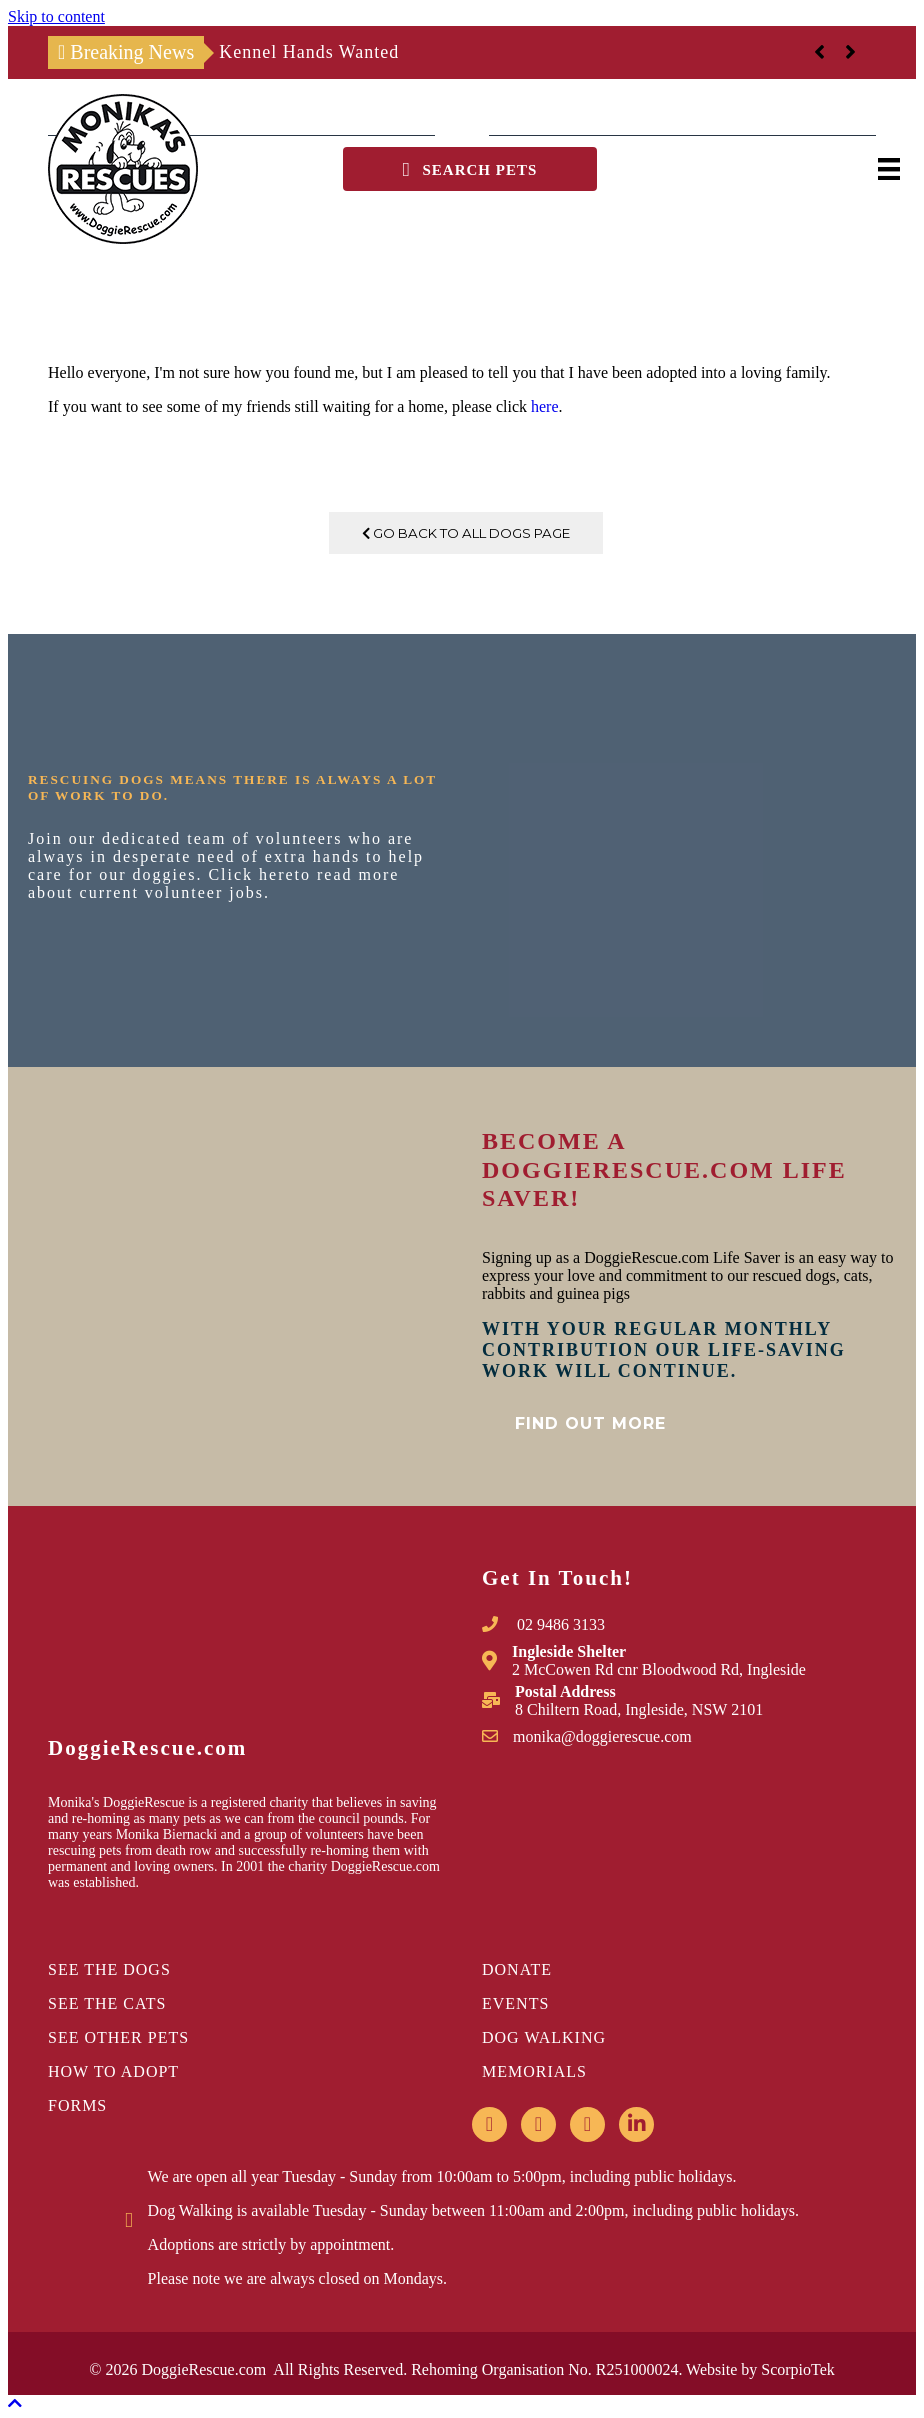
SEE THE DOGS (109, 1969)
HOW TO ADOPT (113, 2071)
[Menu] (889, 169)
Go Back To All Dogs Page (466, 533)
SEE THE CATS (107, 2003)
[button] (470, 169)
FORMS (77, 2105)
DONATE (517, 1969)
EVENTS (515, 2003)
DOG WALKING (544, 2037)
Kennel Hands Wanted (309, 52)
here (545, 406)
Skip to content (56, 16)
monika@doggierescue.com (602, 1736)
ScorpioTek (798, 2369)
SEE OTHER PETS (118, 2037)
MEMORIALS (534, 2071)
